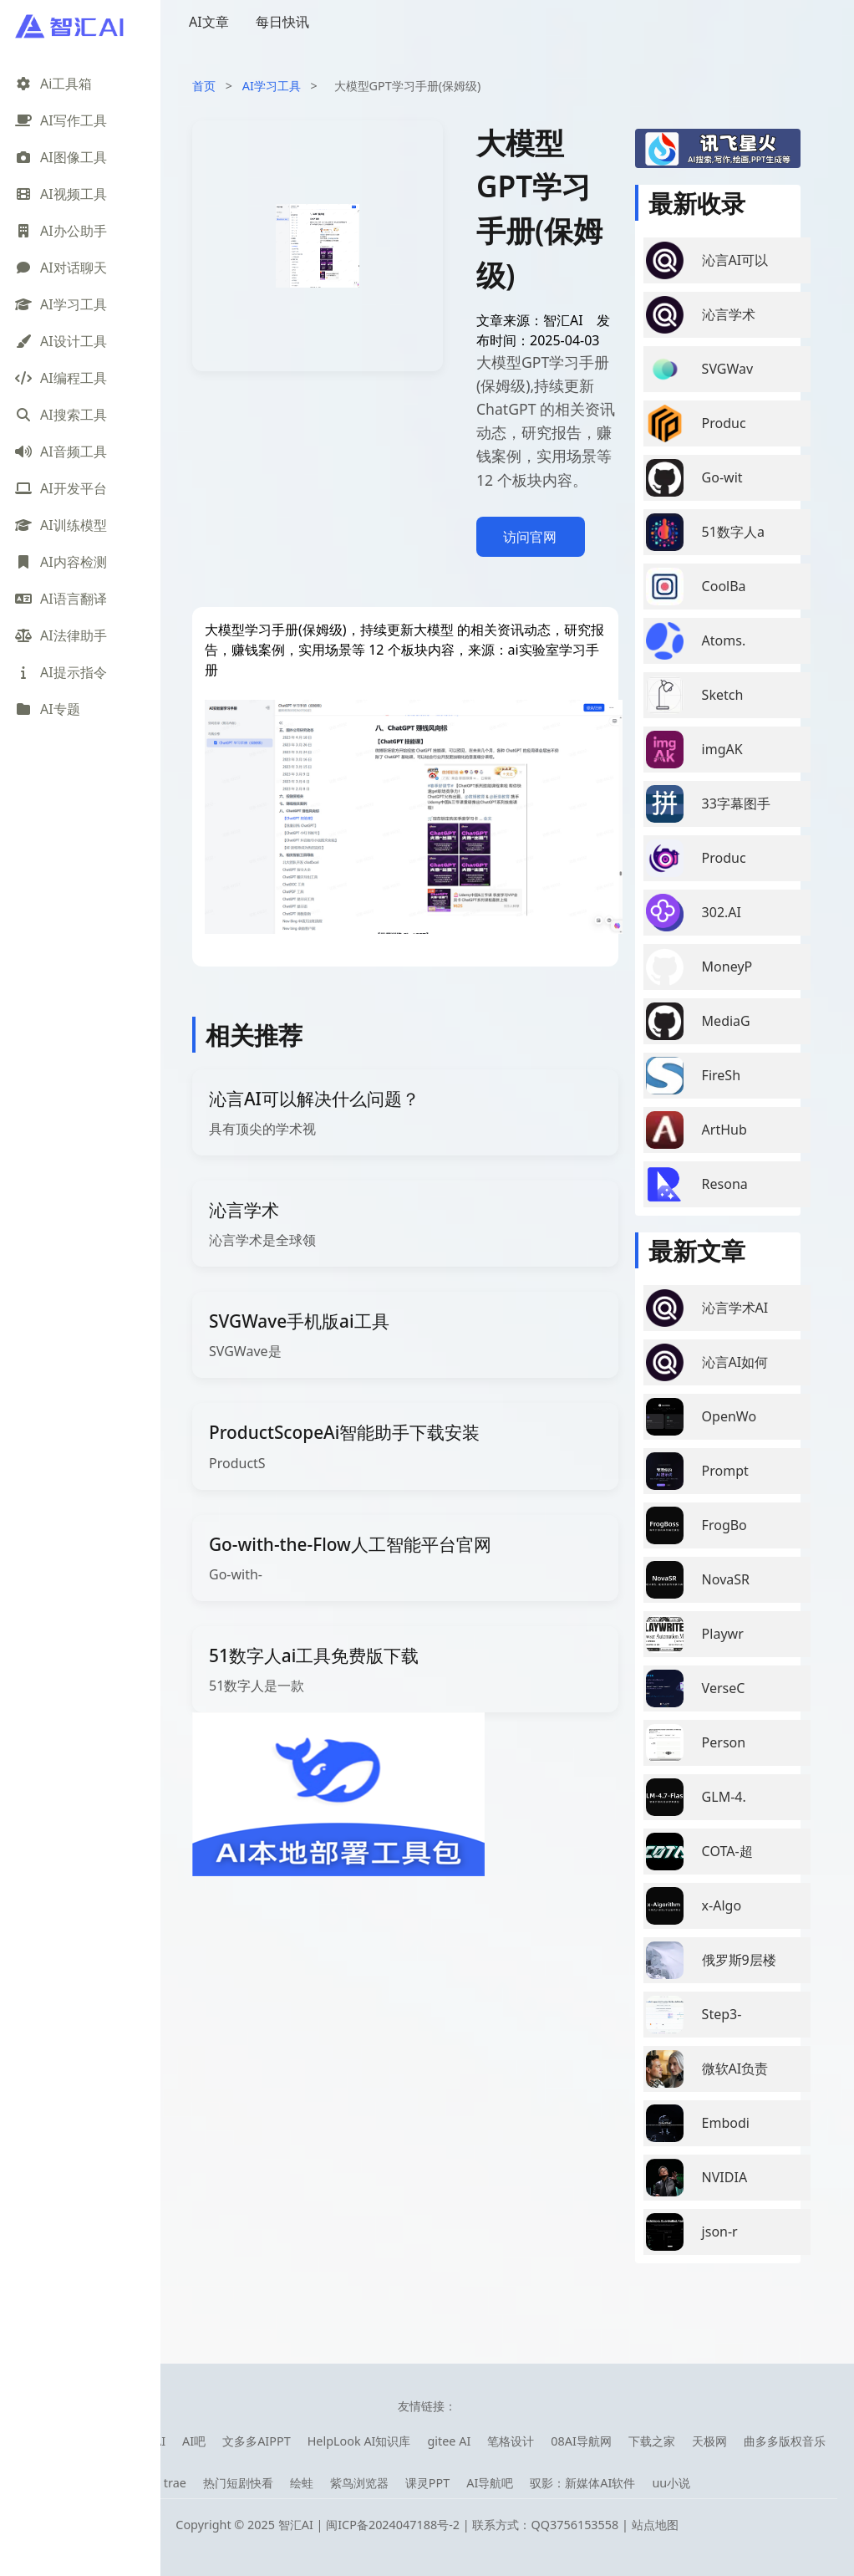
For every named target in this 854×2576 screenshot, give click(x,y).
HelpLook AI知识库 (359, 2441)
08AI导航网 (581, 2441)
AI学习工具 (271, 86)
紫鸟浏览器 (359, 2483)
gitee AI (448, 2441)
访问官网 (530, 537)
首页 (204, 86)
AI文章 (209, 22)
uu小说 (671, 2483)
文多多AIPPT (256, 2441)
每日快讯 (282, 22)
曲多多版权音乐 (785, 2441)
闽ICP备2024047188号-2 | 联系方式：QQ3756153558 (474, 2525)
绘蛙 (301, 2483)
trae (175, 2483)
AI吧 (194, 2441)
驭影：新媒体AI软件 (582, 2483)
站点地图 (655, 2525)
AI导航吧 (489, 2483)
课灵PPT (427, 2483)
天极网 (709, 2441)
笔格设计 (510, 2441)
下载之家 (651, 2441)
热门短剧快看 (238, 2483)
